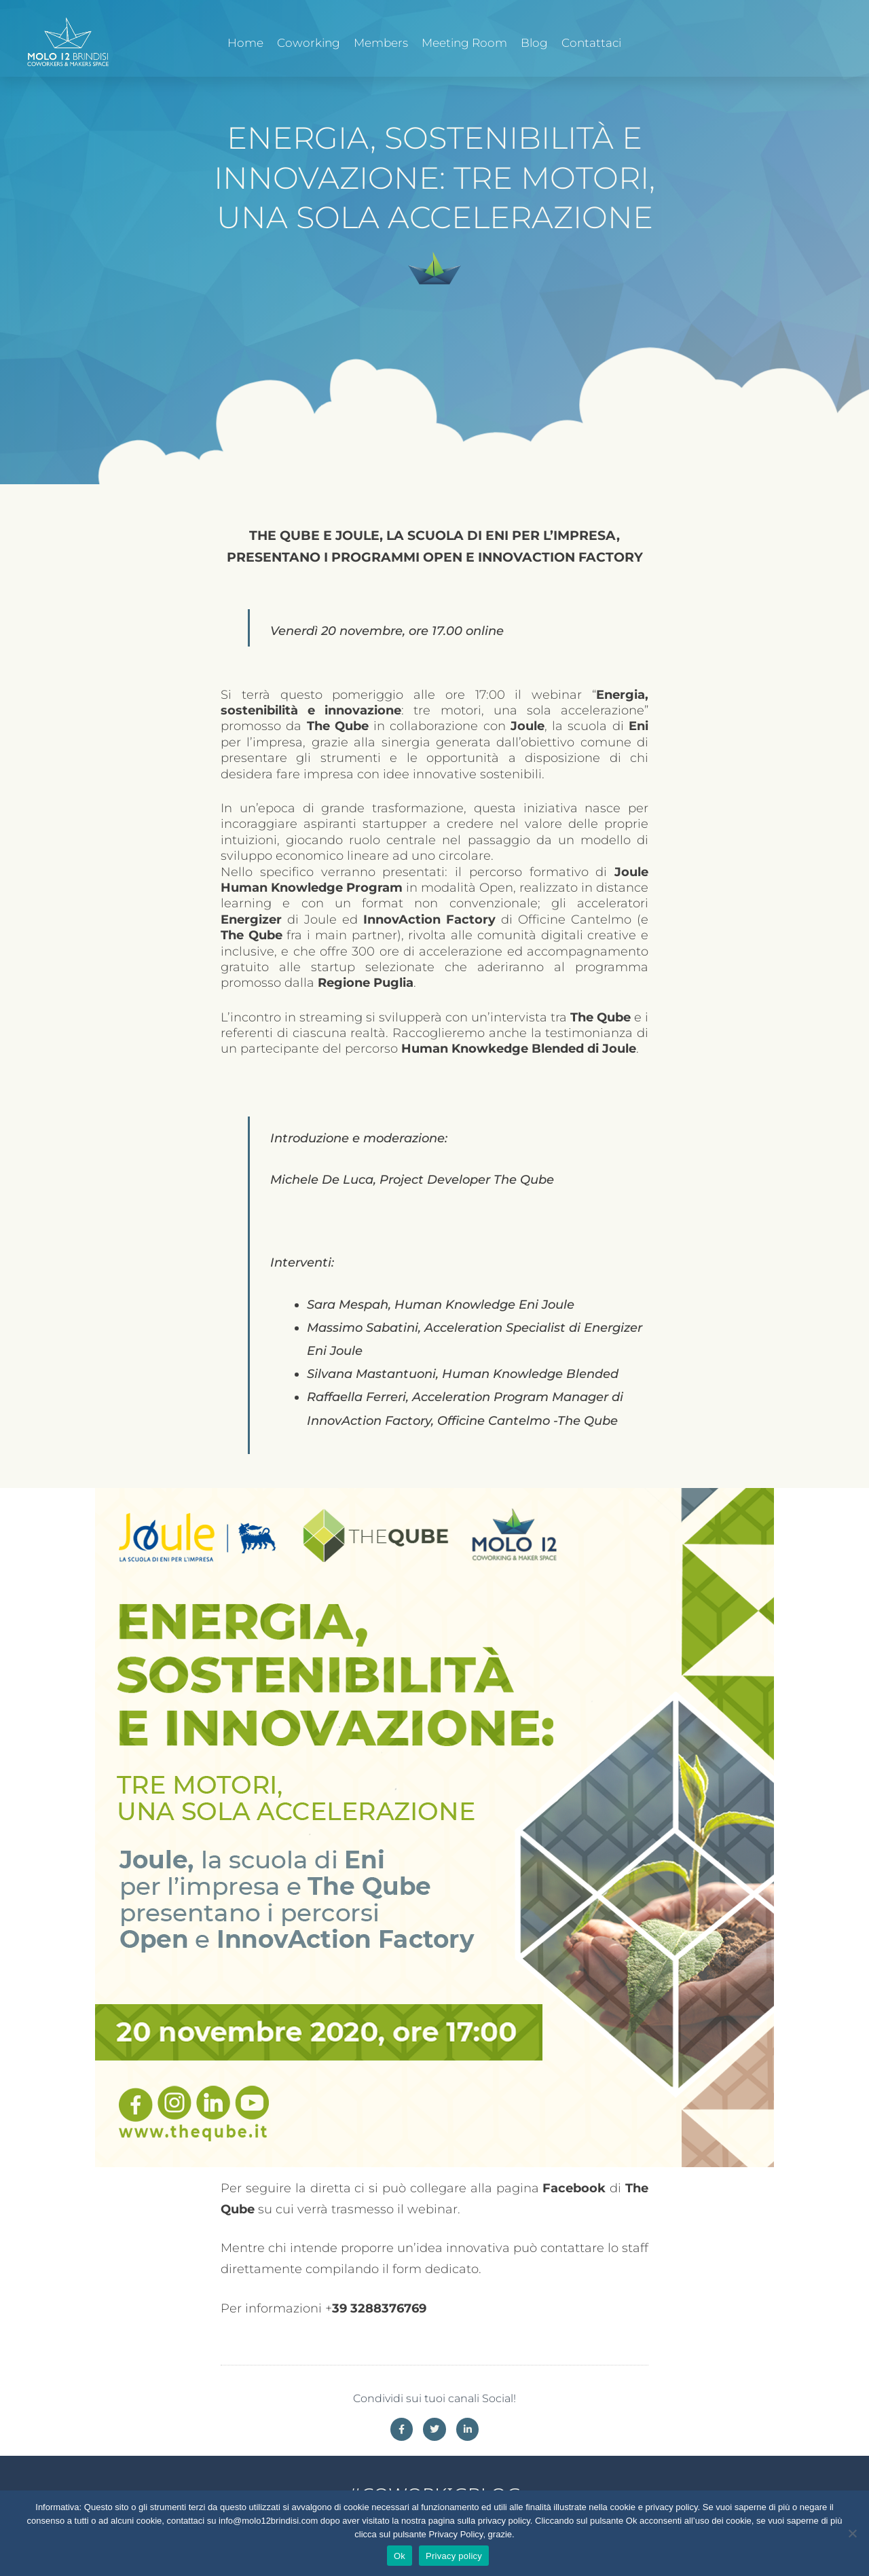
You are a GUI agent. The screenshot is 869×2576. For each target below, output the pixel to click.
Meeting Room (464, 43)
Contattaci (591, 43)
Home (245, 43)
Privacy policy (454, 2556)
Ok (399, 2556)
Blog (534, 43)
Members (381, 43)
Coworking (308, 43)
